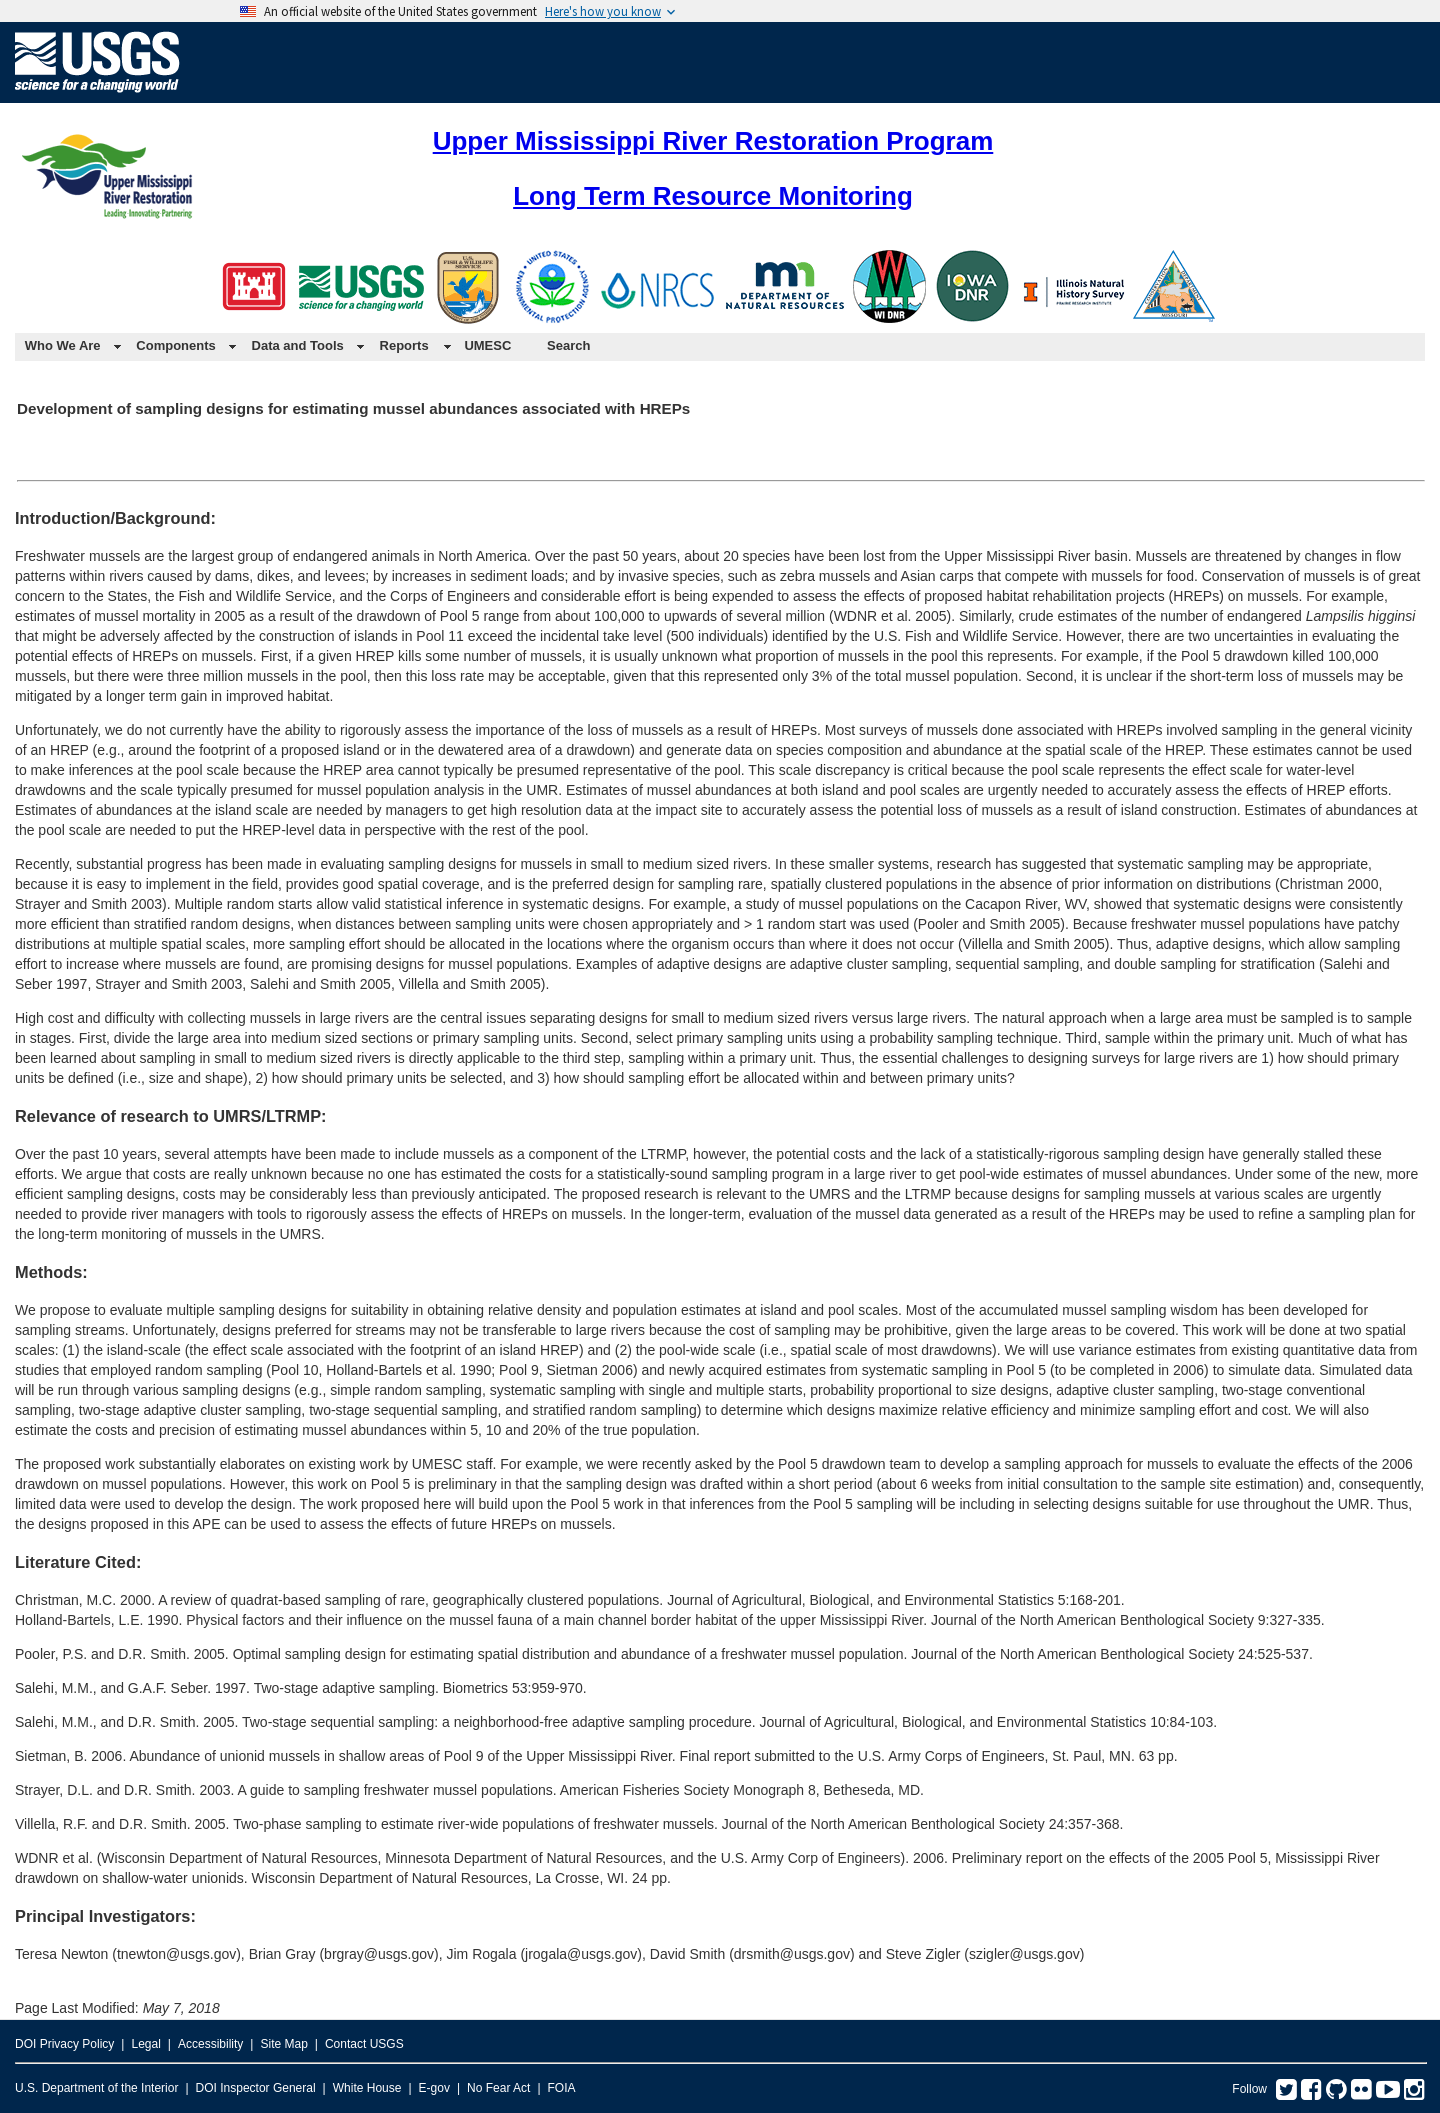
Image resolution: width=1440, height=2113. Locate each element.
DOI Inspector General (256, 2088)
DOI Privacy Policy (64, 2044)
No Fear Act (498, 2088)
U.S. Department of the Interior (96, 2088)
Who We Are (63, 345)
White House (367, 2088)
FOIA (562, 2088)
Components (175, 345)
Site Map (283, 2044)
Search (568, 345)
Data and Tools (298, 345)
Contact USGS (364, 2044)
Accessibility (210, 2044)
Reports (404, 345)
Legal (145, 2044)
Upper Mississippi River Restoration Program (713, 141)
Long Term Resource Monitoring (713, 196)
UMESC (487, 345)
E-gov (434, 2088)
